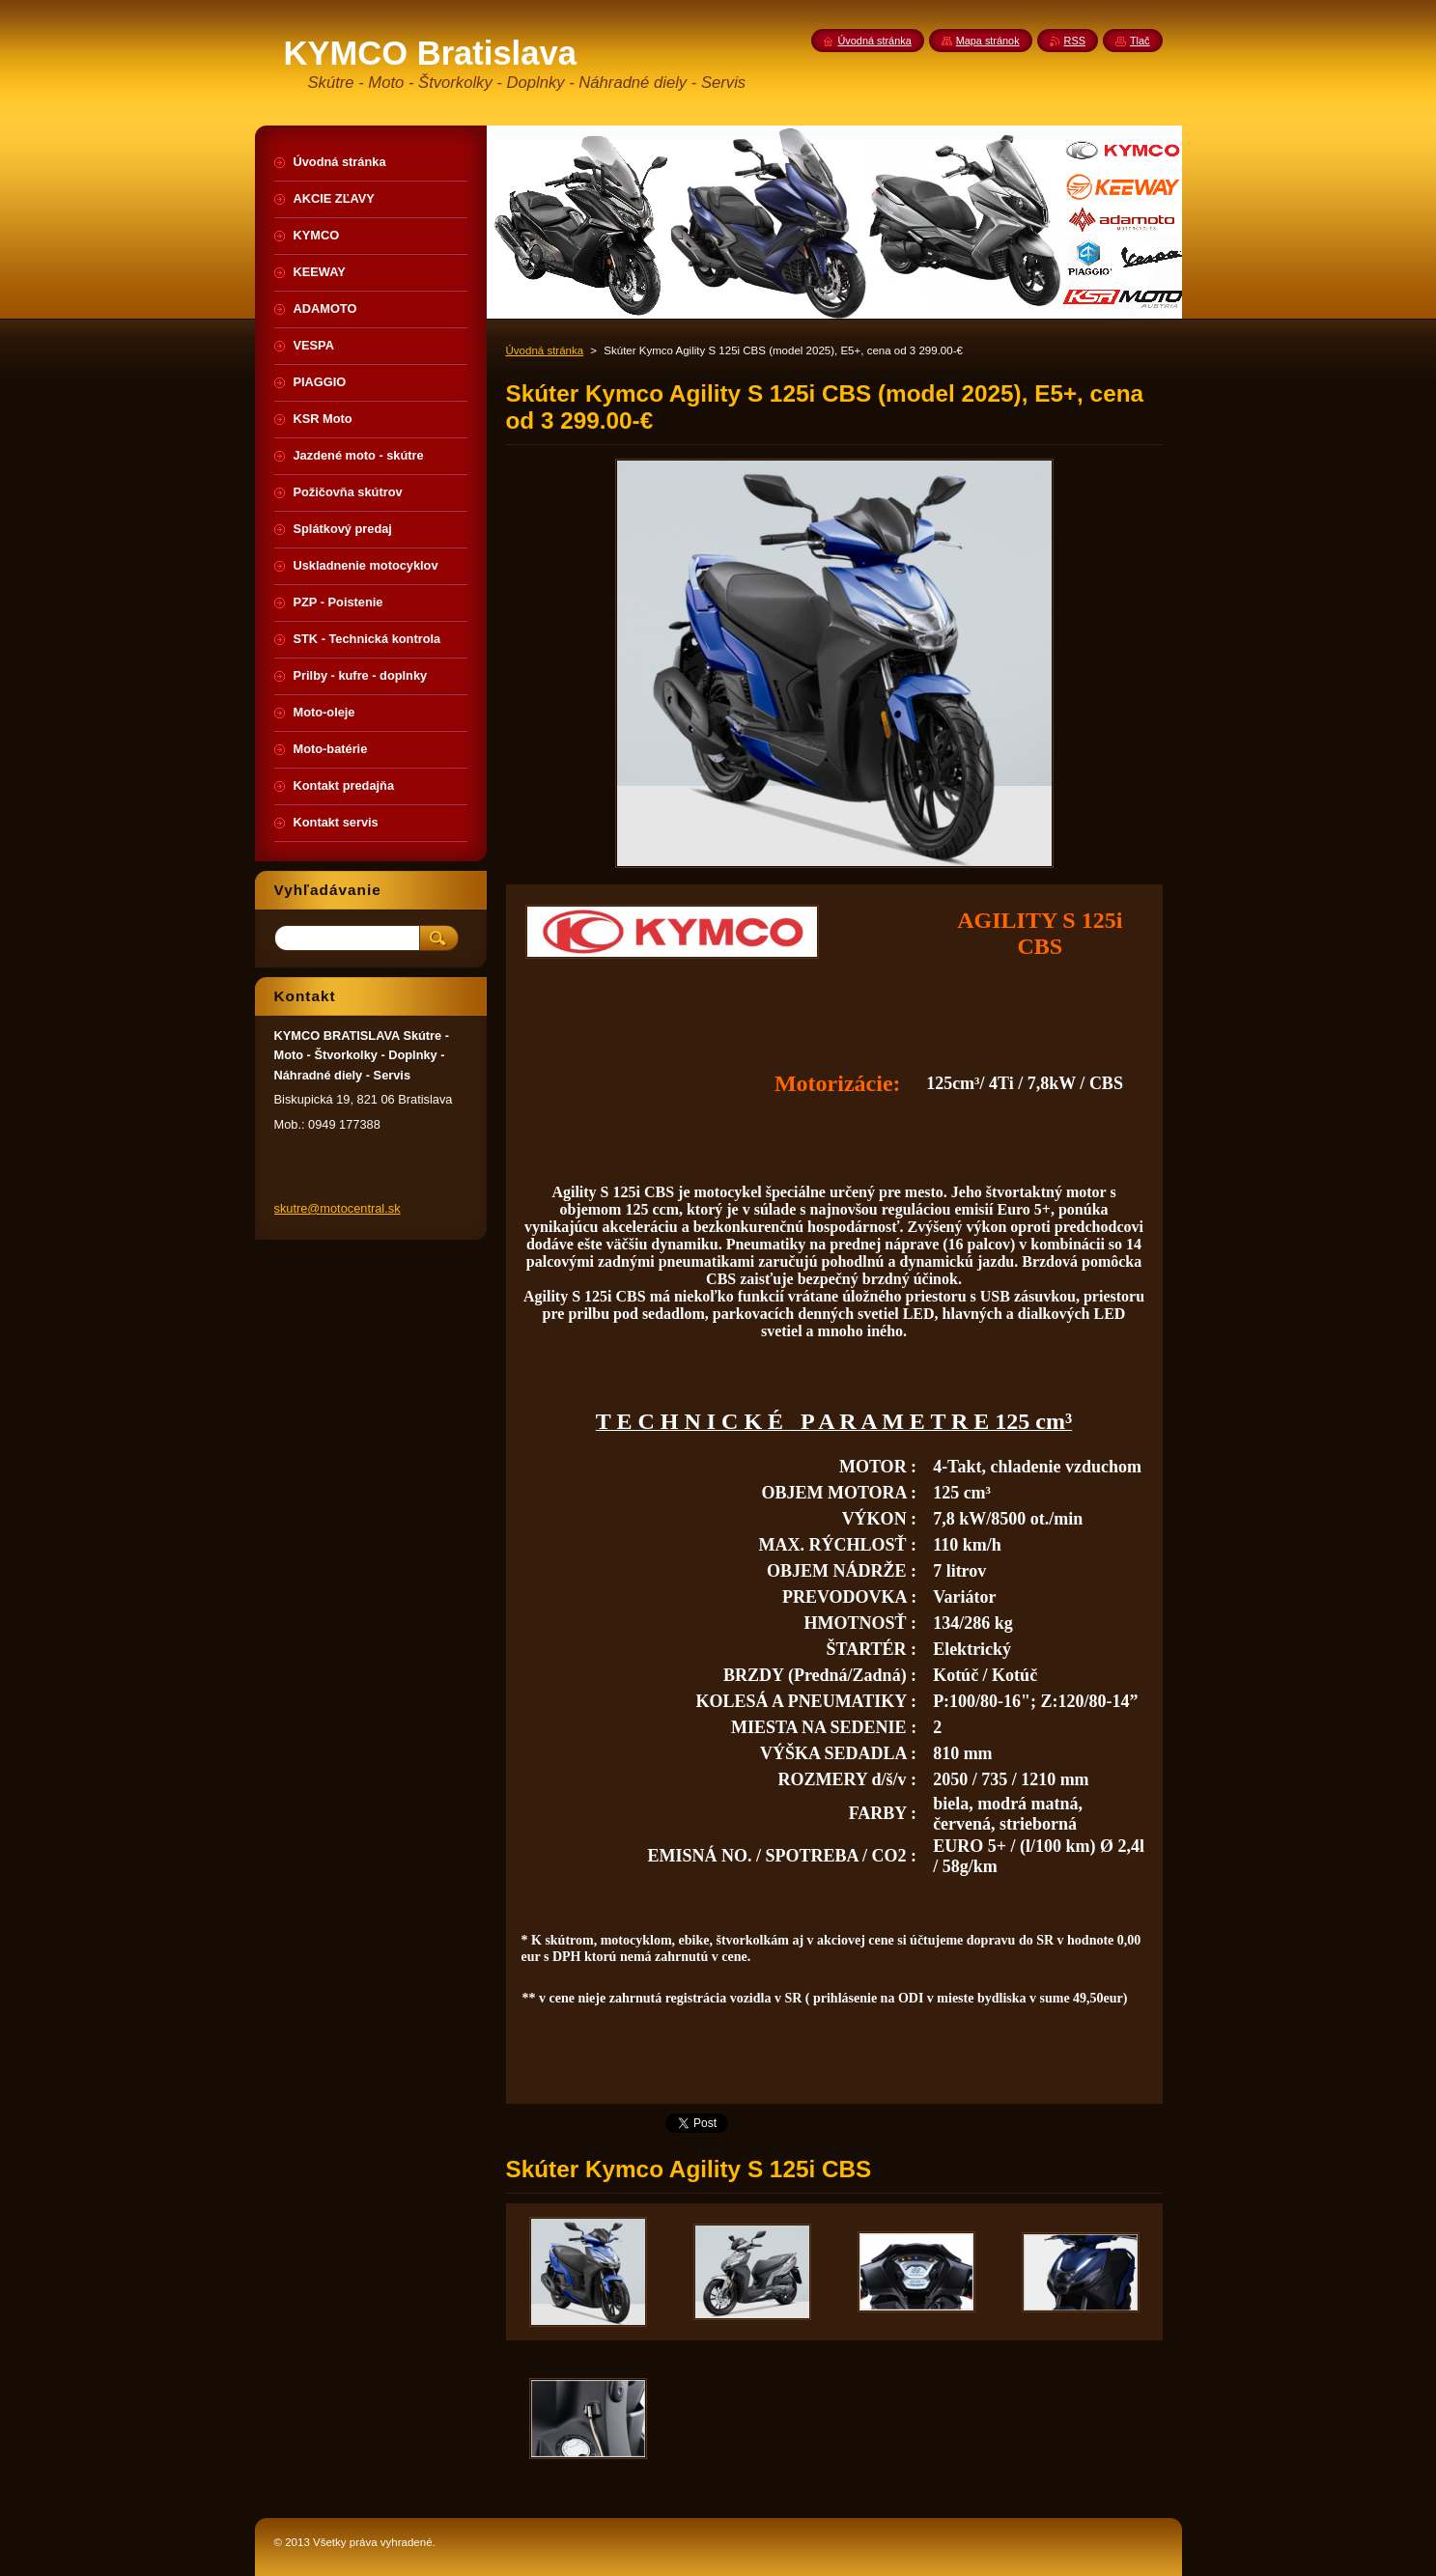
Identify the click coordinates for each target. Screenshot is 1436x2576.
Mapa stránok (988, 40)
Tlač (1140, 40)
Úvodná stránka (545, 350)
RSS (1074, 40)
